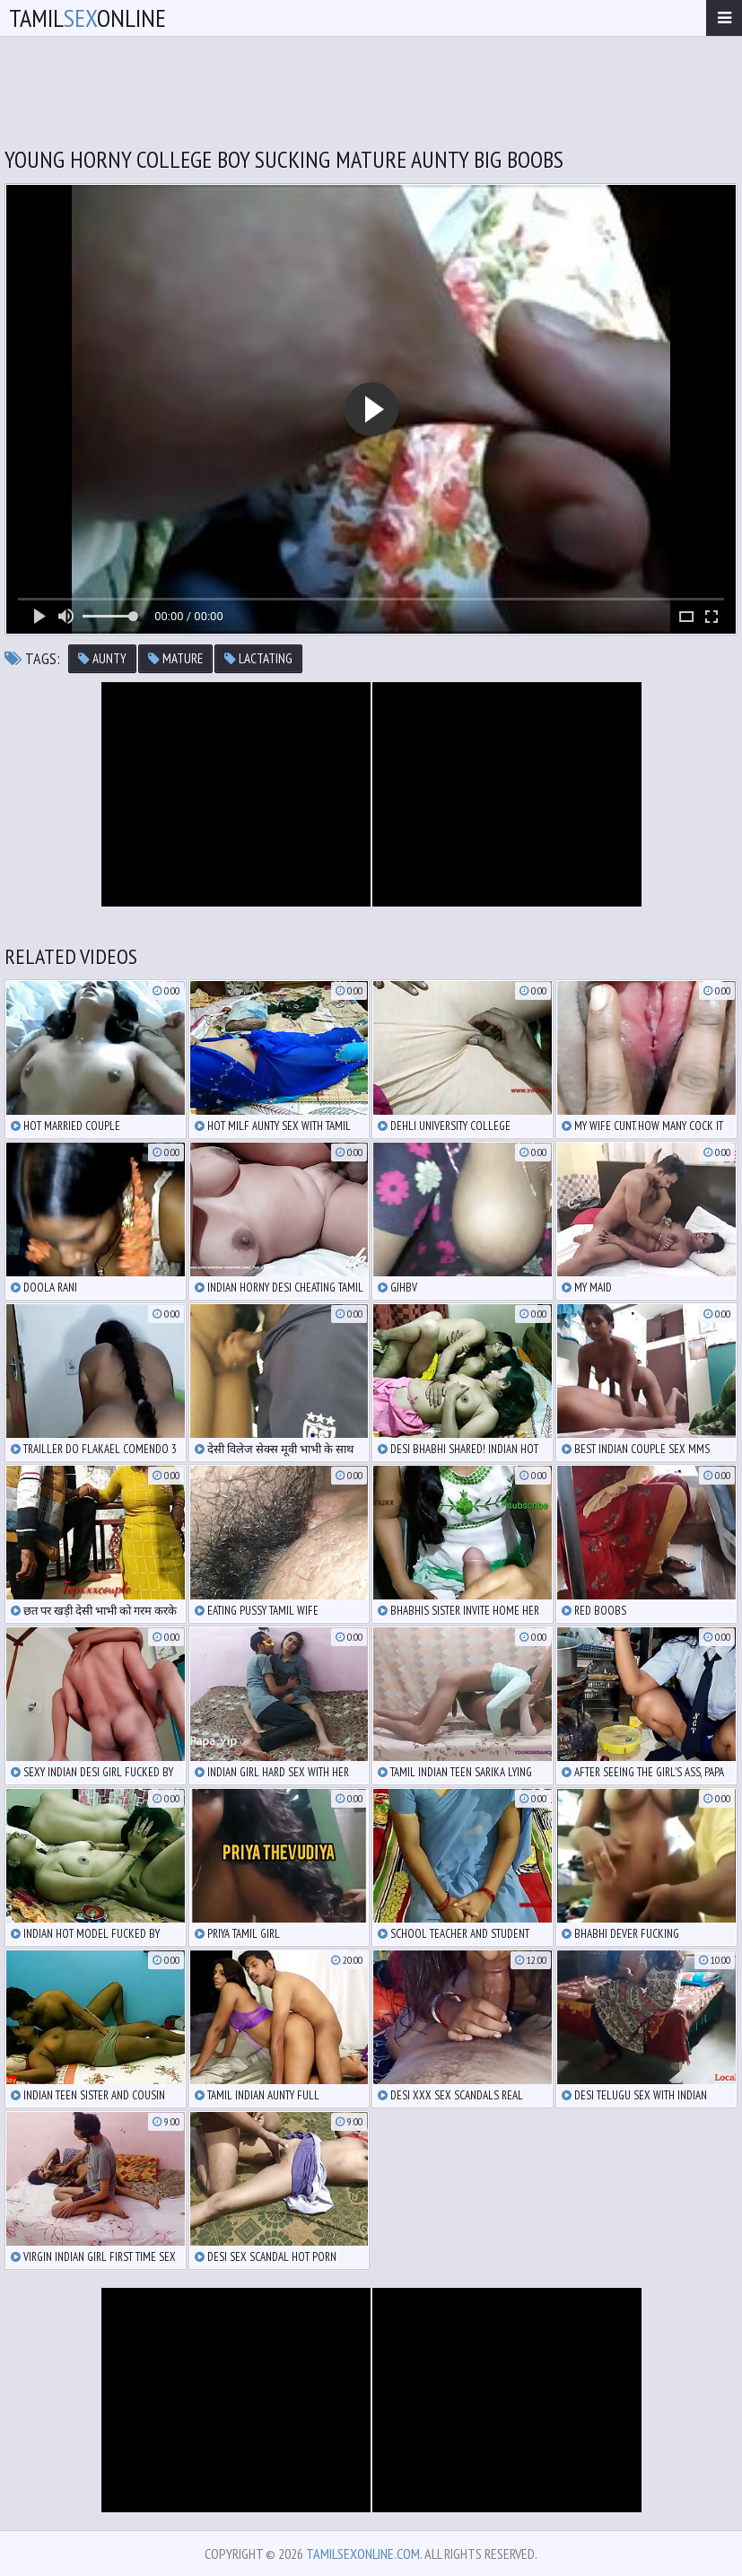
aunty (102, 658)
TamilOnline (87, 17)
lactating (258, 658)
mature (175, 658)
